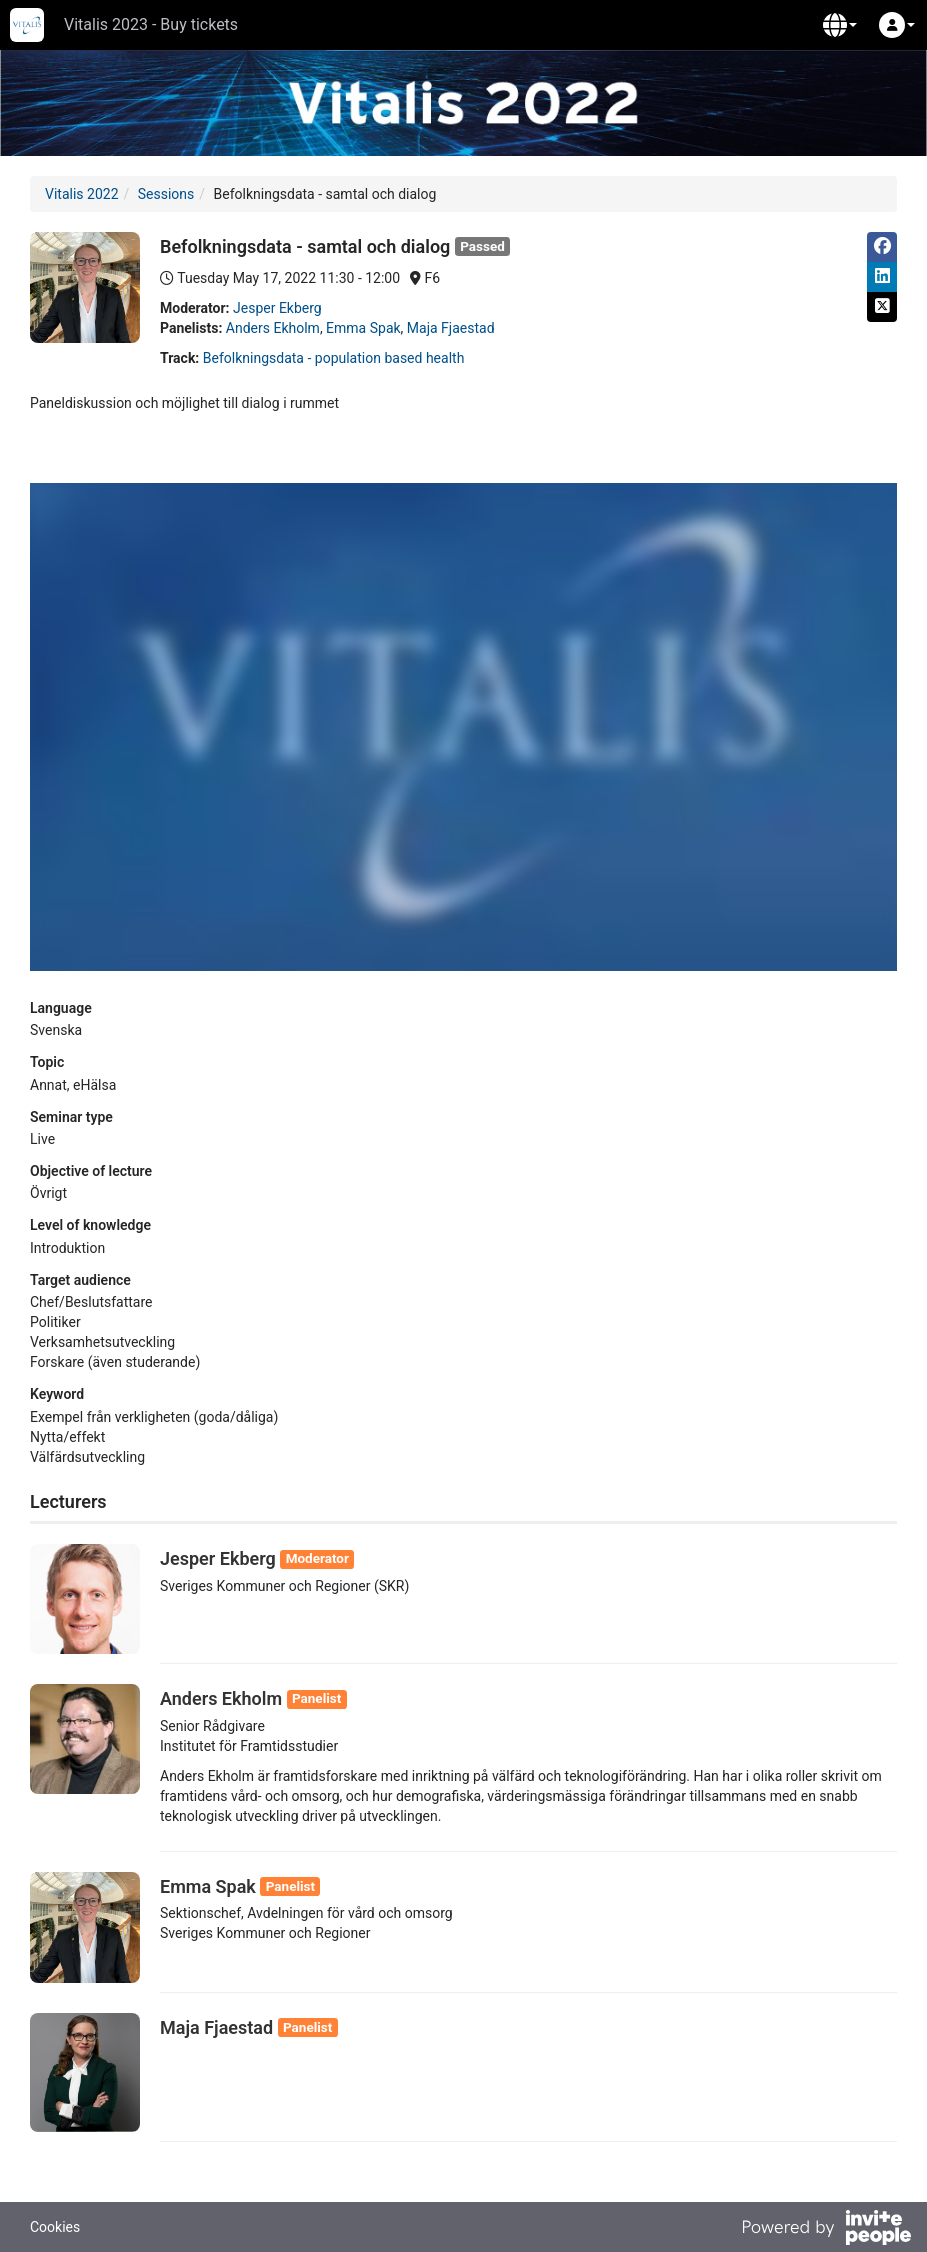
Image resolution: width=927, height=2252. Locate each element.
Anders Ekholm (273, 328)
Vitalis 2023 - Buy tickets (151, 24)
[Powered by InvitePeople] (826, 2230)
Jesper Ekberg (277, 308)
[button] (840, 25)
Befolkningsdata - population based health (334, 358)
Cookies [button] (55, 2227)
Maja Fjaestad (451, 328)
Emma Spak (363, 328)
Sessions (166, 194)
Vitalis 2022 (82, 194)
